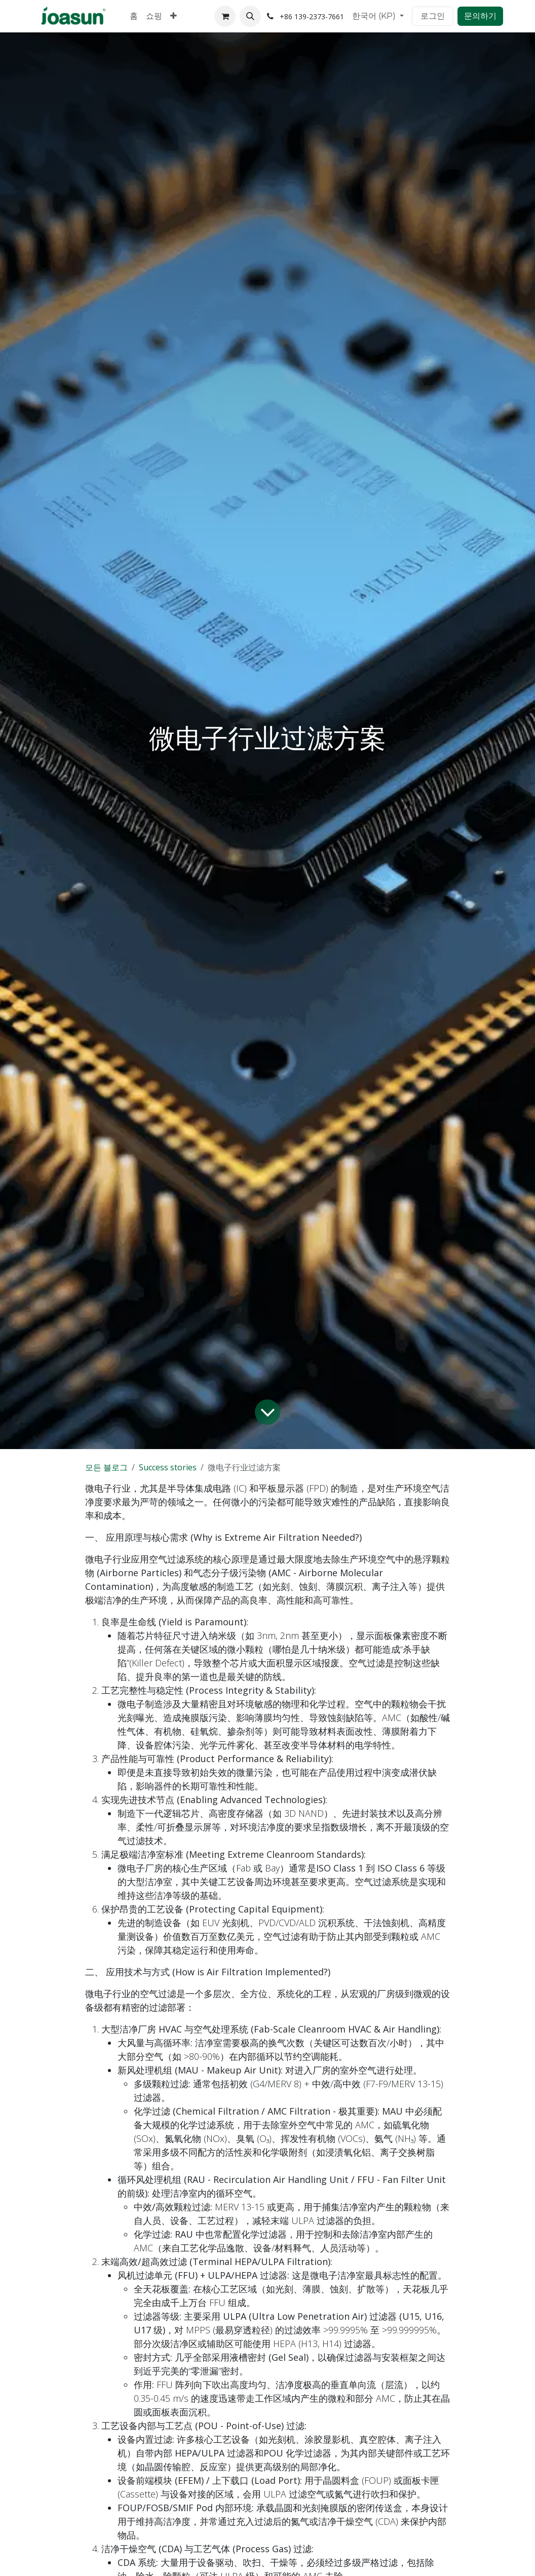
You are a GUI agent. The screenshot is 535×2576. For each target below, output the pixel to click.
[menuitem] (134, 16)
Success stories (168, 1467)
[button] (250, 16)
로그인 (433, 16)
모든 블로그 (106, 1467)
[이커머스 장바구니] (225, 16)
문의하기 (480, 16)
